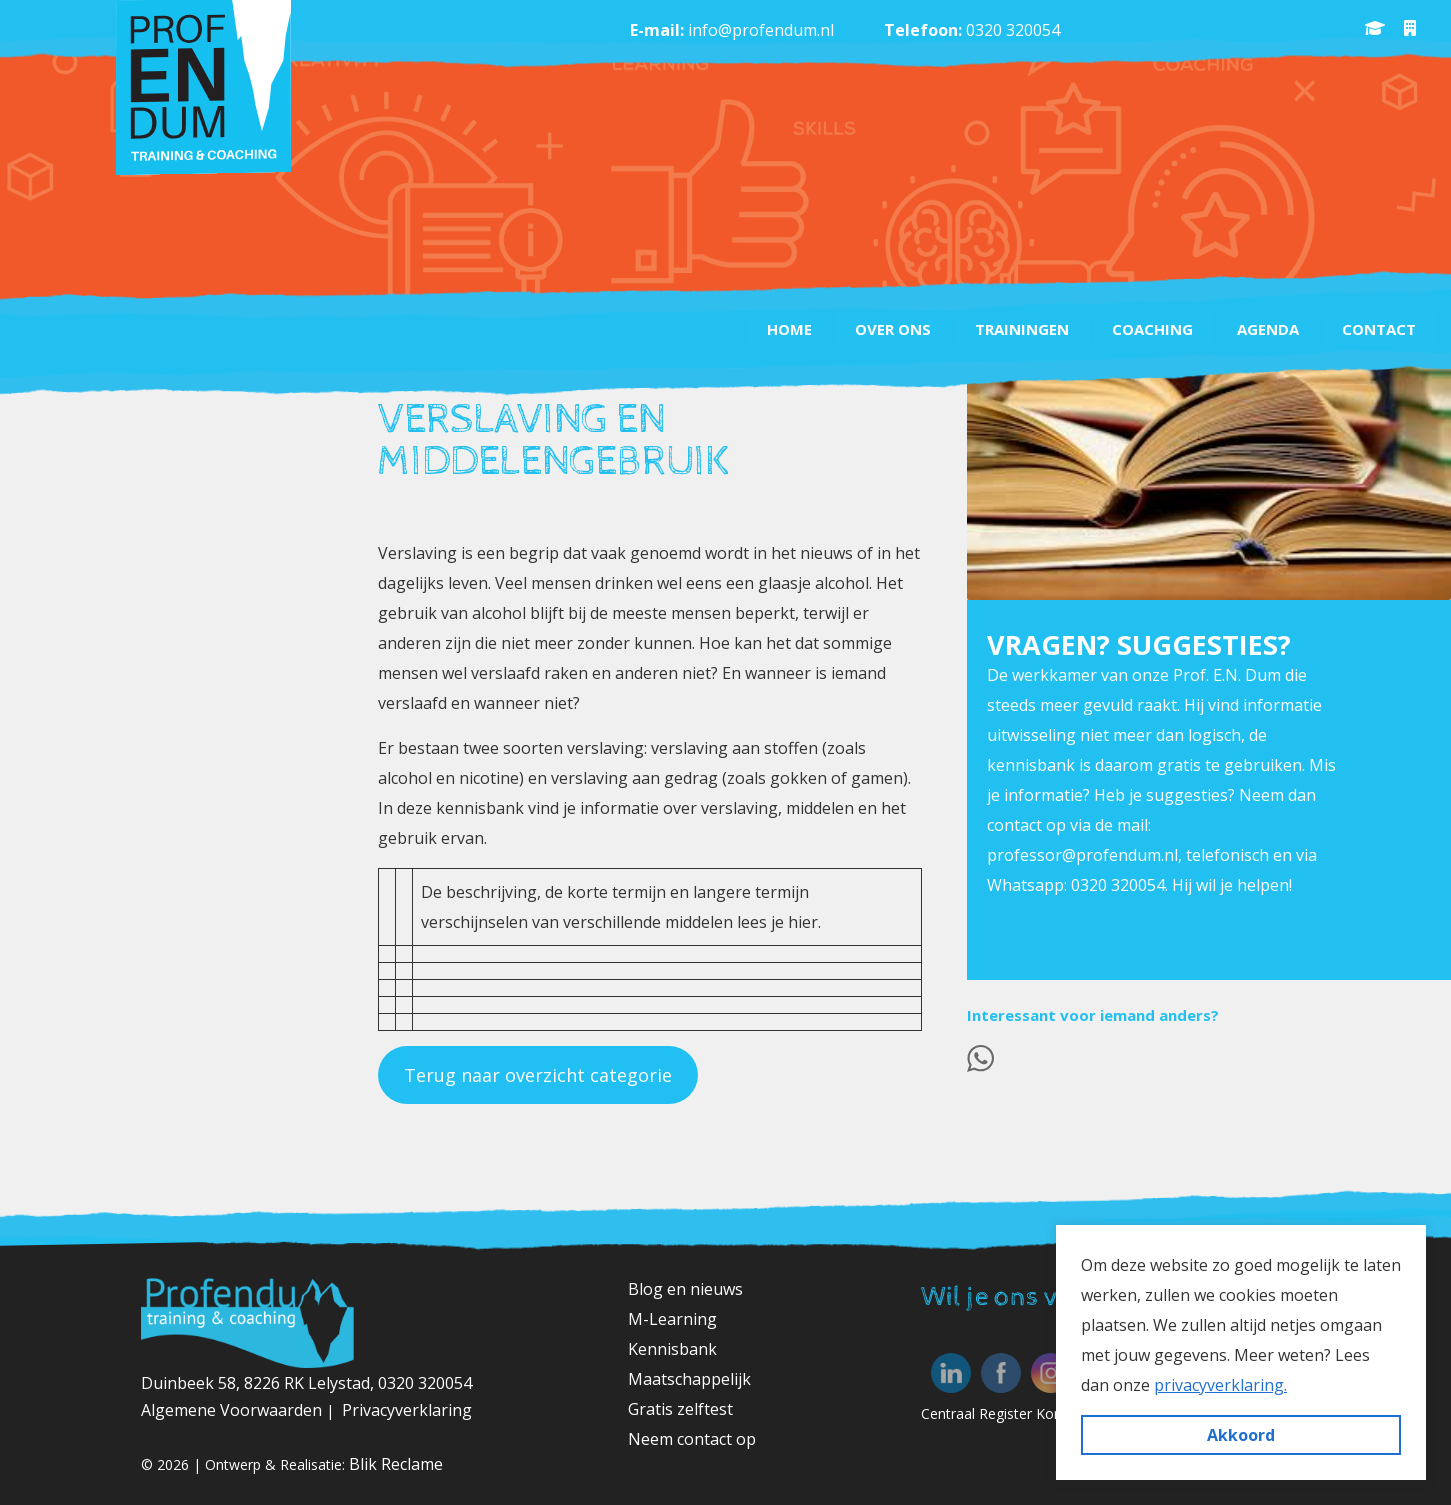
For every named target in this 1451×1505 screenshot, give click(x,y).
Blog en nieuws (685, 1289)
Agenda (1267, 329)
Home (786, 329)
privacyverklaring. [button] (1220, 1385)
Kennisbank (672, 1349)
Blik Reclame (396, 1464)
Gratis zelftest (680, 1409)
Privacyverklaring (407, 1410)
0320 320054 (1013, 30)
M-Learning (672, 1319)
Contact (1379, 329)
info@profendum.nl (761, 30)
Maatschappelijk (689, 1379)
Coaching (1151, 329)
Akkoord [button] (1241, 1435)
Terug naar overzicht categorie (538, 1075)
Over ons (891, 329)
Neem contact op (692, 1439)
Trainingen (1020, 329)
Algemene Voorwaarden (233, 1410)
